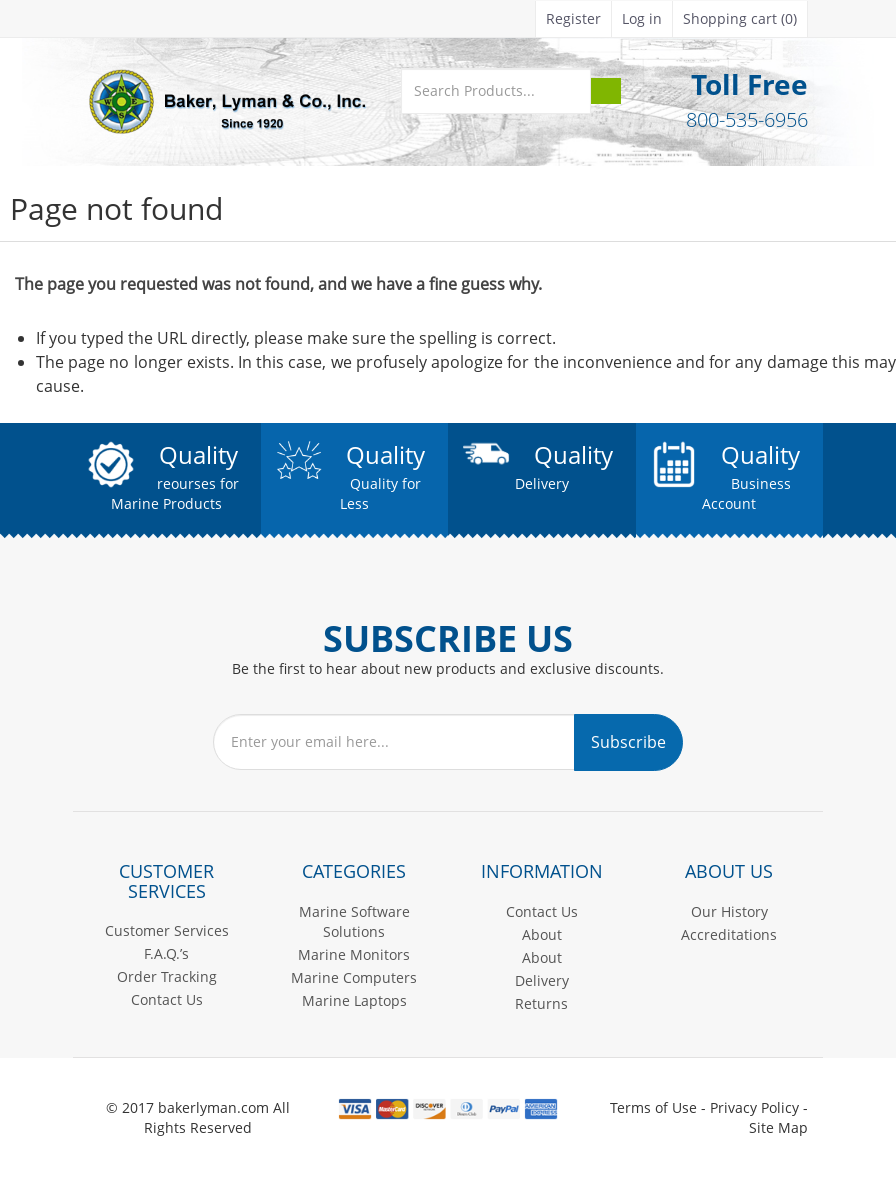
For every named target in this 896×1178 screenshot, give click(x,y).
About (542, 934)
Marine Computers (354, 977)
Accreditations (729, 934)
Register (573, 18)
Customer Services (167, 930)
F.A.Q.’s (166, 953)
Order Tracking (167, 976)
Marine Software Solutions (354, 921)
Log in (642, 18)
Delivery (542, 980)
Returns (541, 1003)
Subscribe (628, 742)
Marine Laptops (354, 1000)
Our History (729, 911)
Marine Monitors (354, 954)
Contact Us (167, 999)
